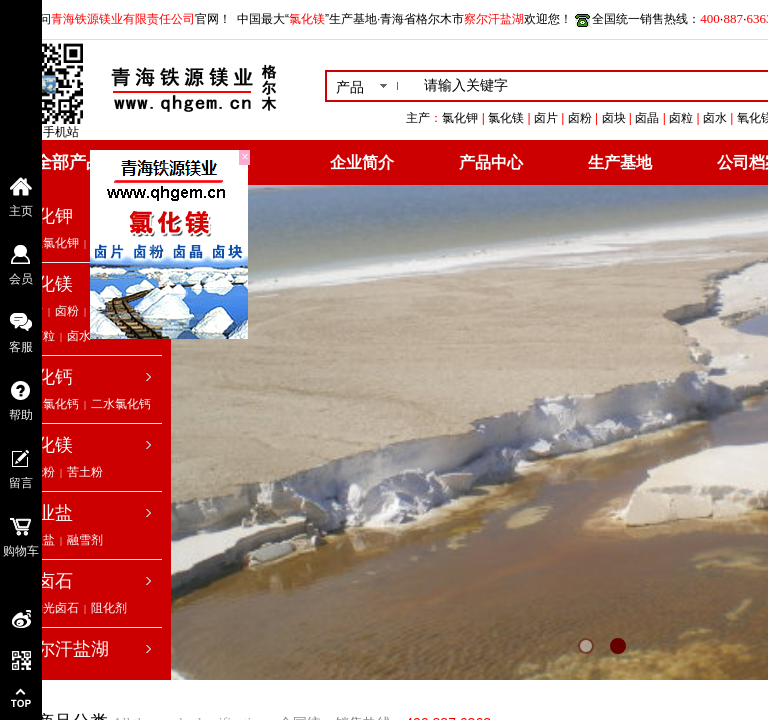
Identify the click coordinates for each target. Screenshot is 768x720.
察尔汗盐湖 (64, 649)
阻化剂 (109, 608)
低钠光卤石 (49, 608)
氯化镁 (46, 284)
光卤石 (46, 581)
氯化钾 (46, 216)
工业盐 (46, 513)
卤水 (79, 336)
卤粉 (67, 311)
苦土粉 (85, 472)
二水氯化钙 (121, 404)
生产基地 (620, 162)
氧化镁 (46, 445)
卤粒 (43, 336)
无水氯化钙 (49, 404)
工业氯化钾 (49, 243)
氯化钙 (46, 377)
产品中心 (491, 162)
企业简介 (362, 162)
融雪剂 (85, 540)
